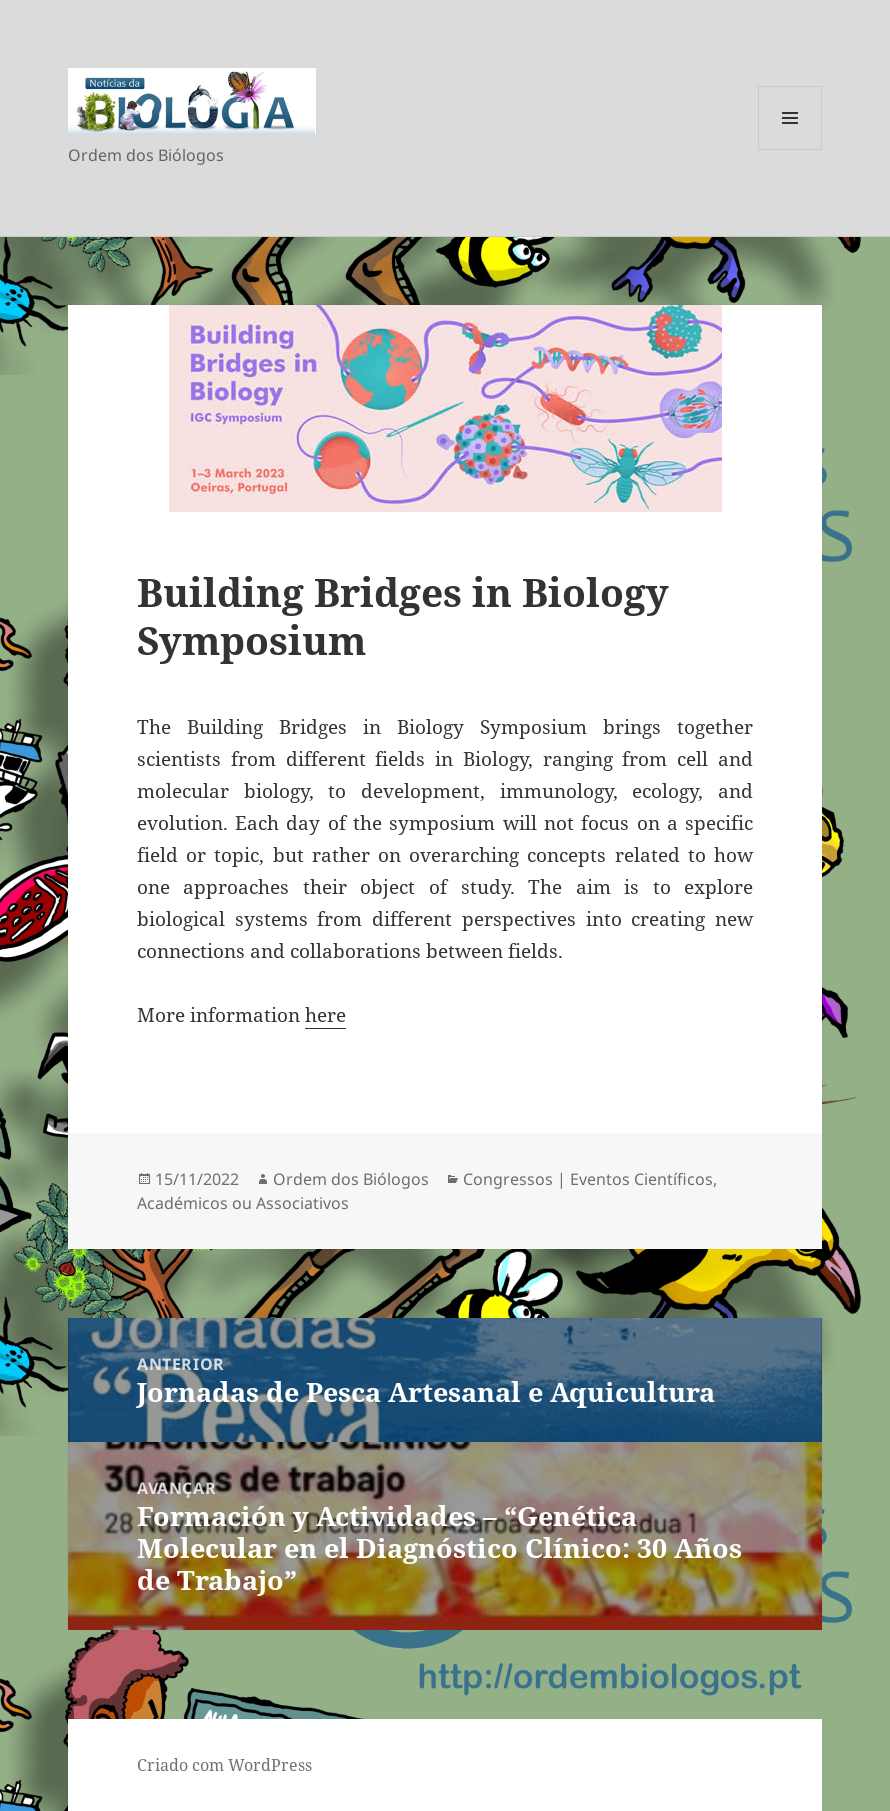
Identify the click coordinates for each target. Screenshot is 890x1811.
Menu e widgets (790, 149)
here (325, 1015)
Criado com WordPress (224, 1765)
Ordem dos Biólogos (351, 1179)
